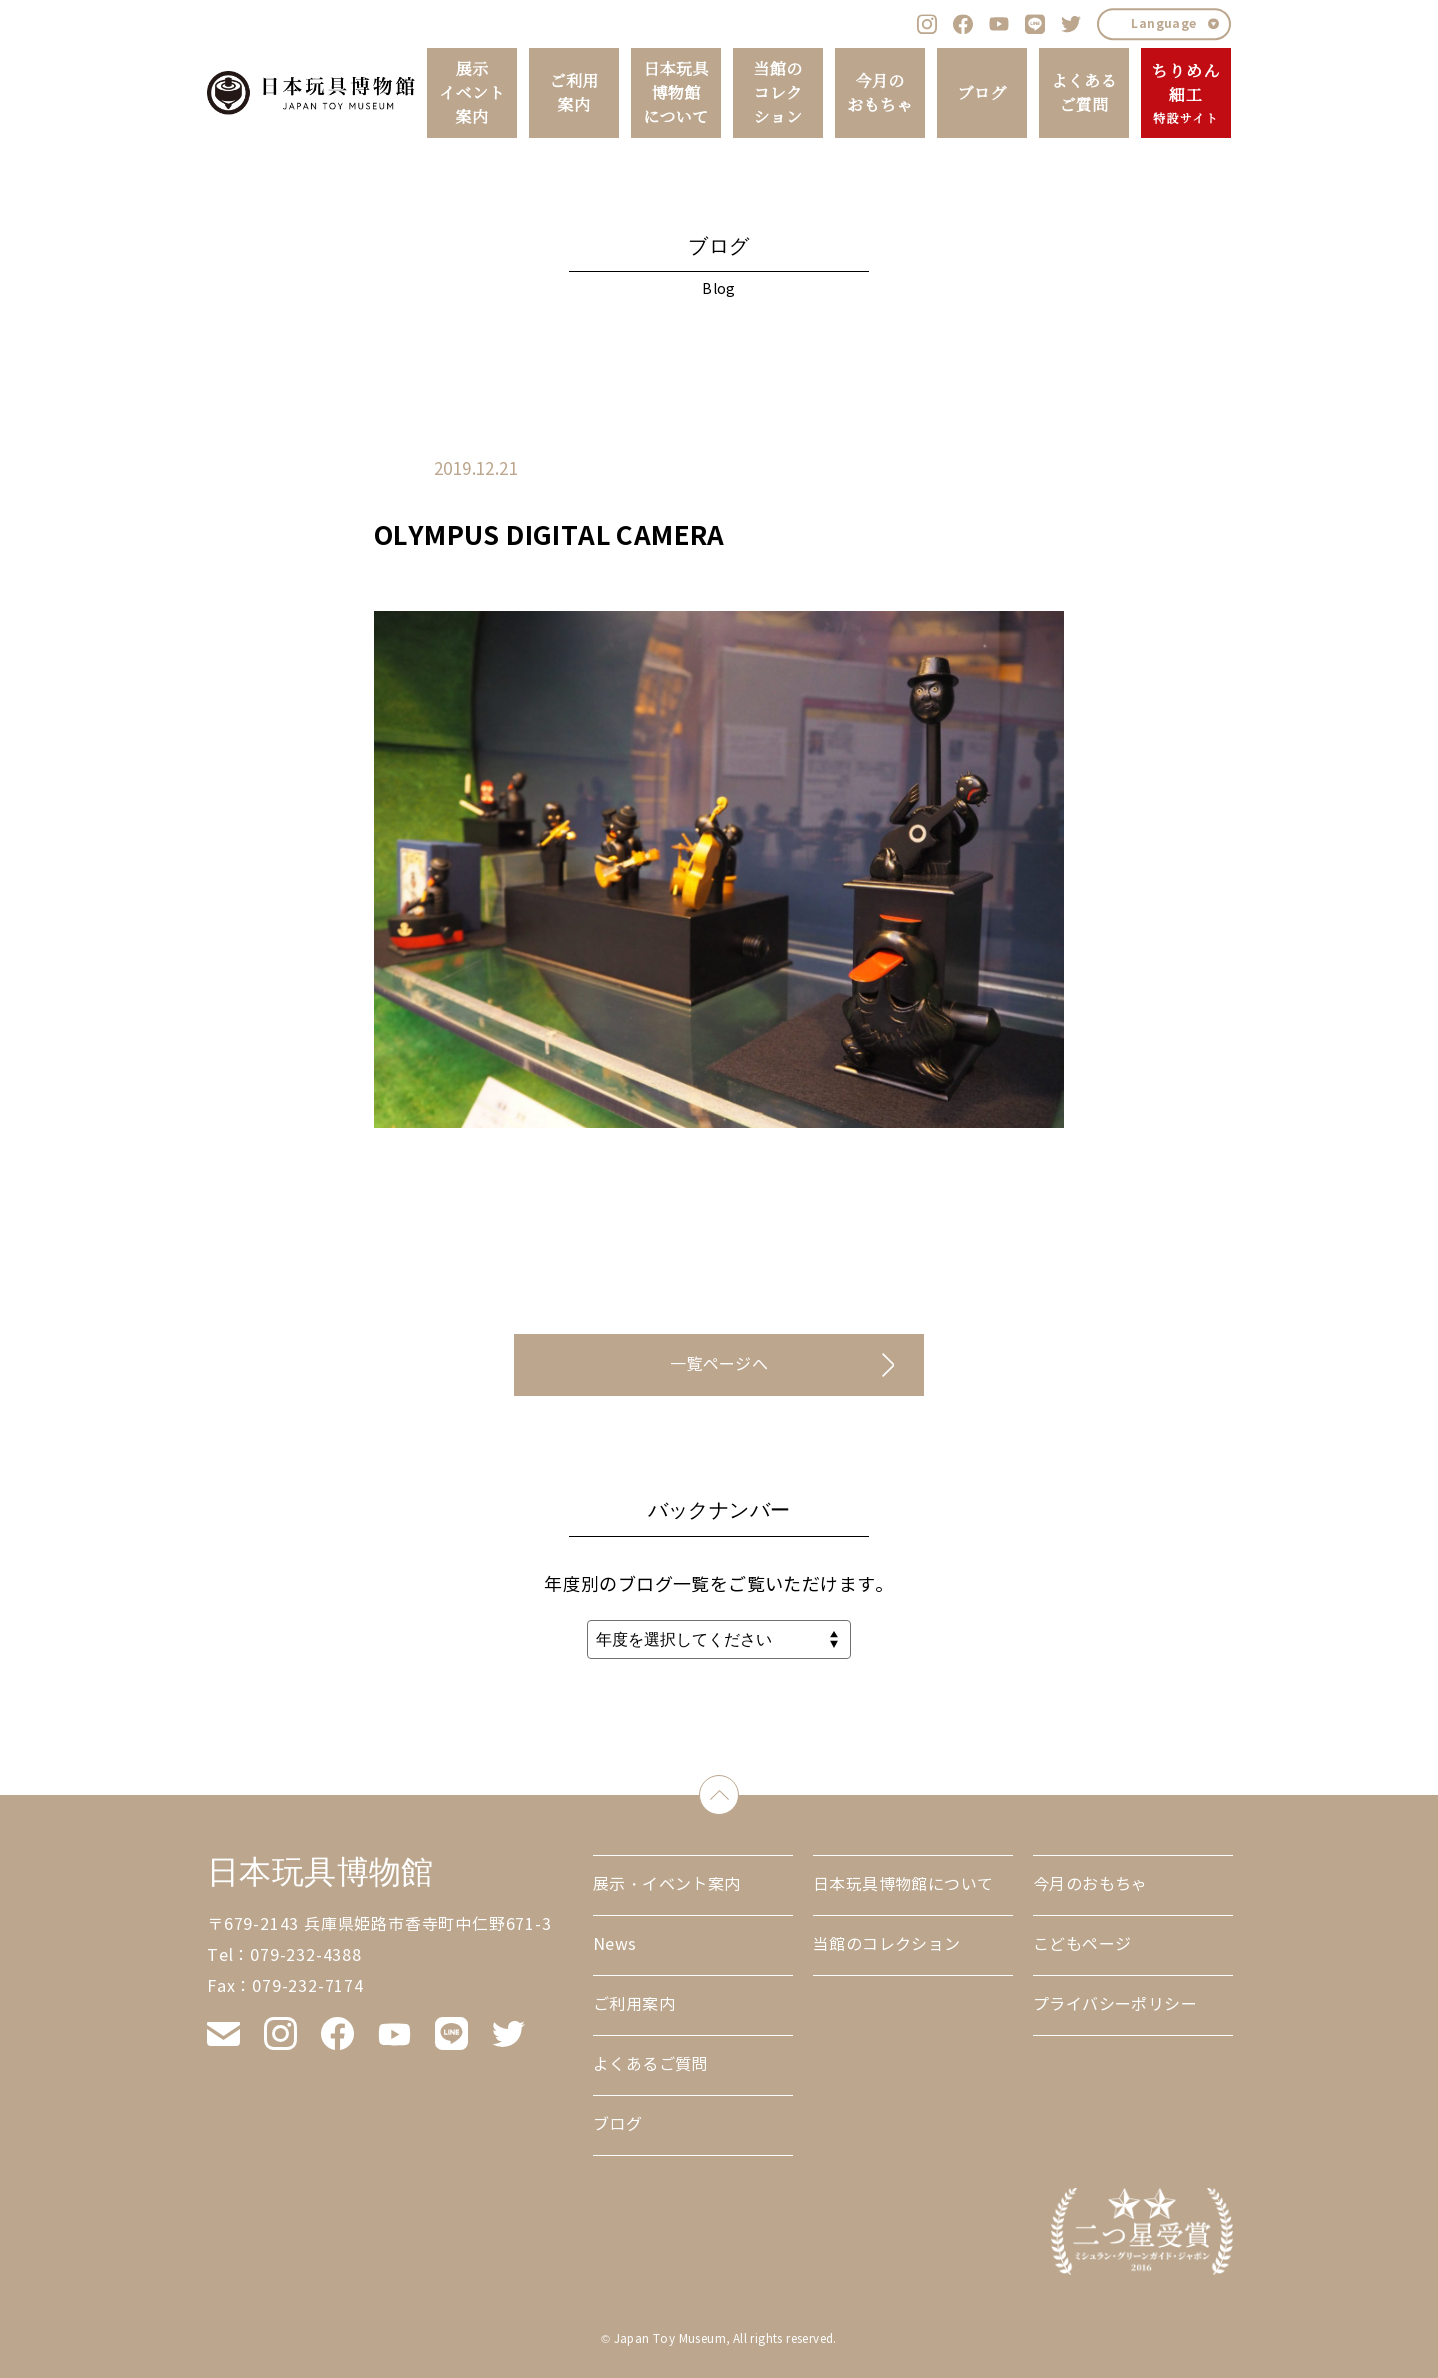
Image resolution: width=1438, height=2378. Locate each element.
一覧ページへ (719, 1364)
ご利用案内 (573, 93)
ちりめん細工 (1185, 94)
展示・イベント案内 (667, 1884)
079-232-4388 (306, 1955)
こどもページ (1082, 1944)
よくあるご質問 (1084, 93)
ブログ (981, 93)
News (615, 1944)
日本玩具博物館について (676, 93)
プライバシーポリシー (1115, 2004)
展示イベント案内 (472, 93)
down (738, 1790)
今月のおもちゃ (880, 93)
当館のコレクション (777, 93)
